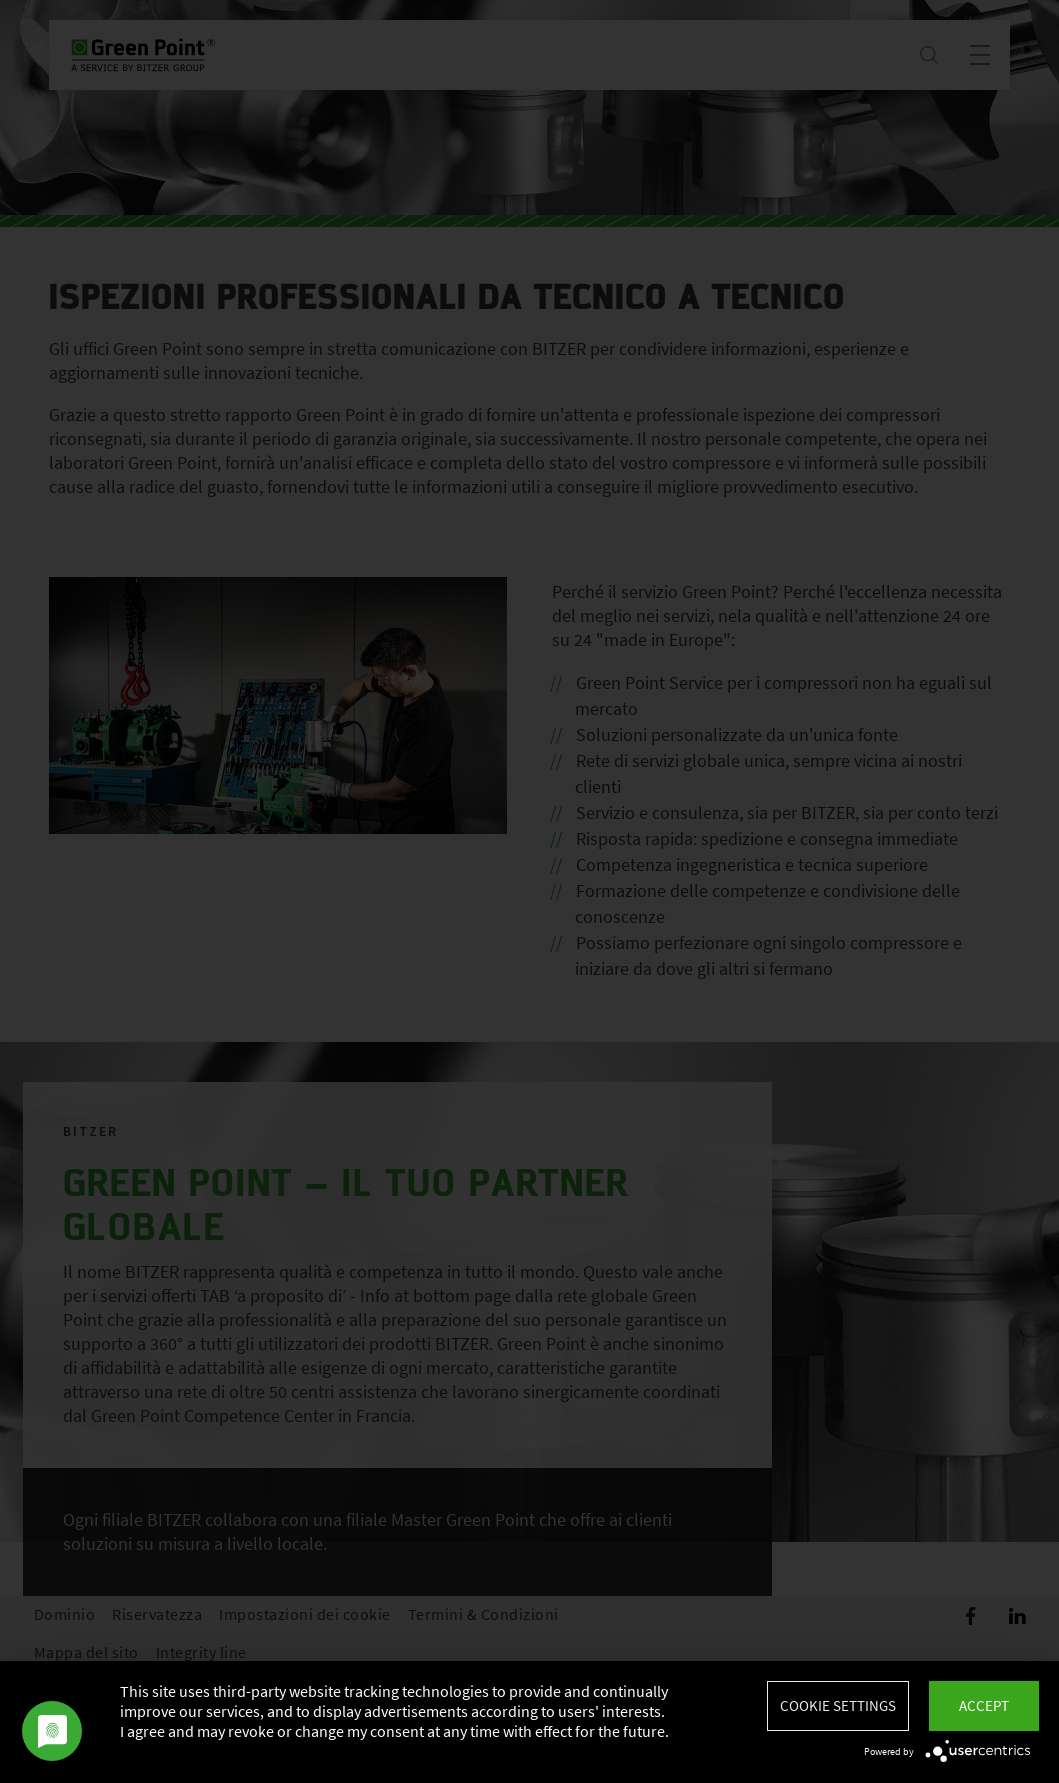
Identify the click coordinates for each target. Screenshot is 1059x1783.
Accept (984, 1705)
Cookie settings (838, 1705)
